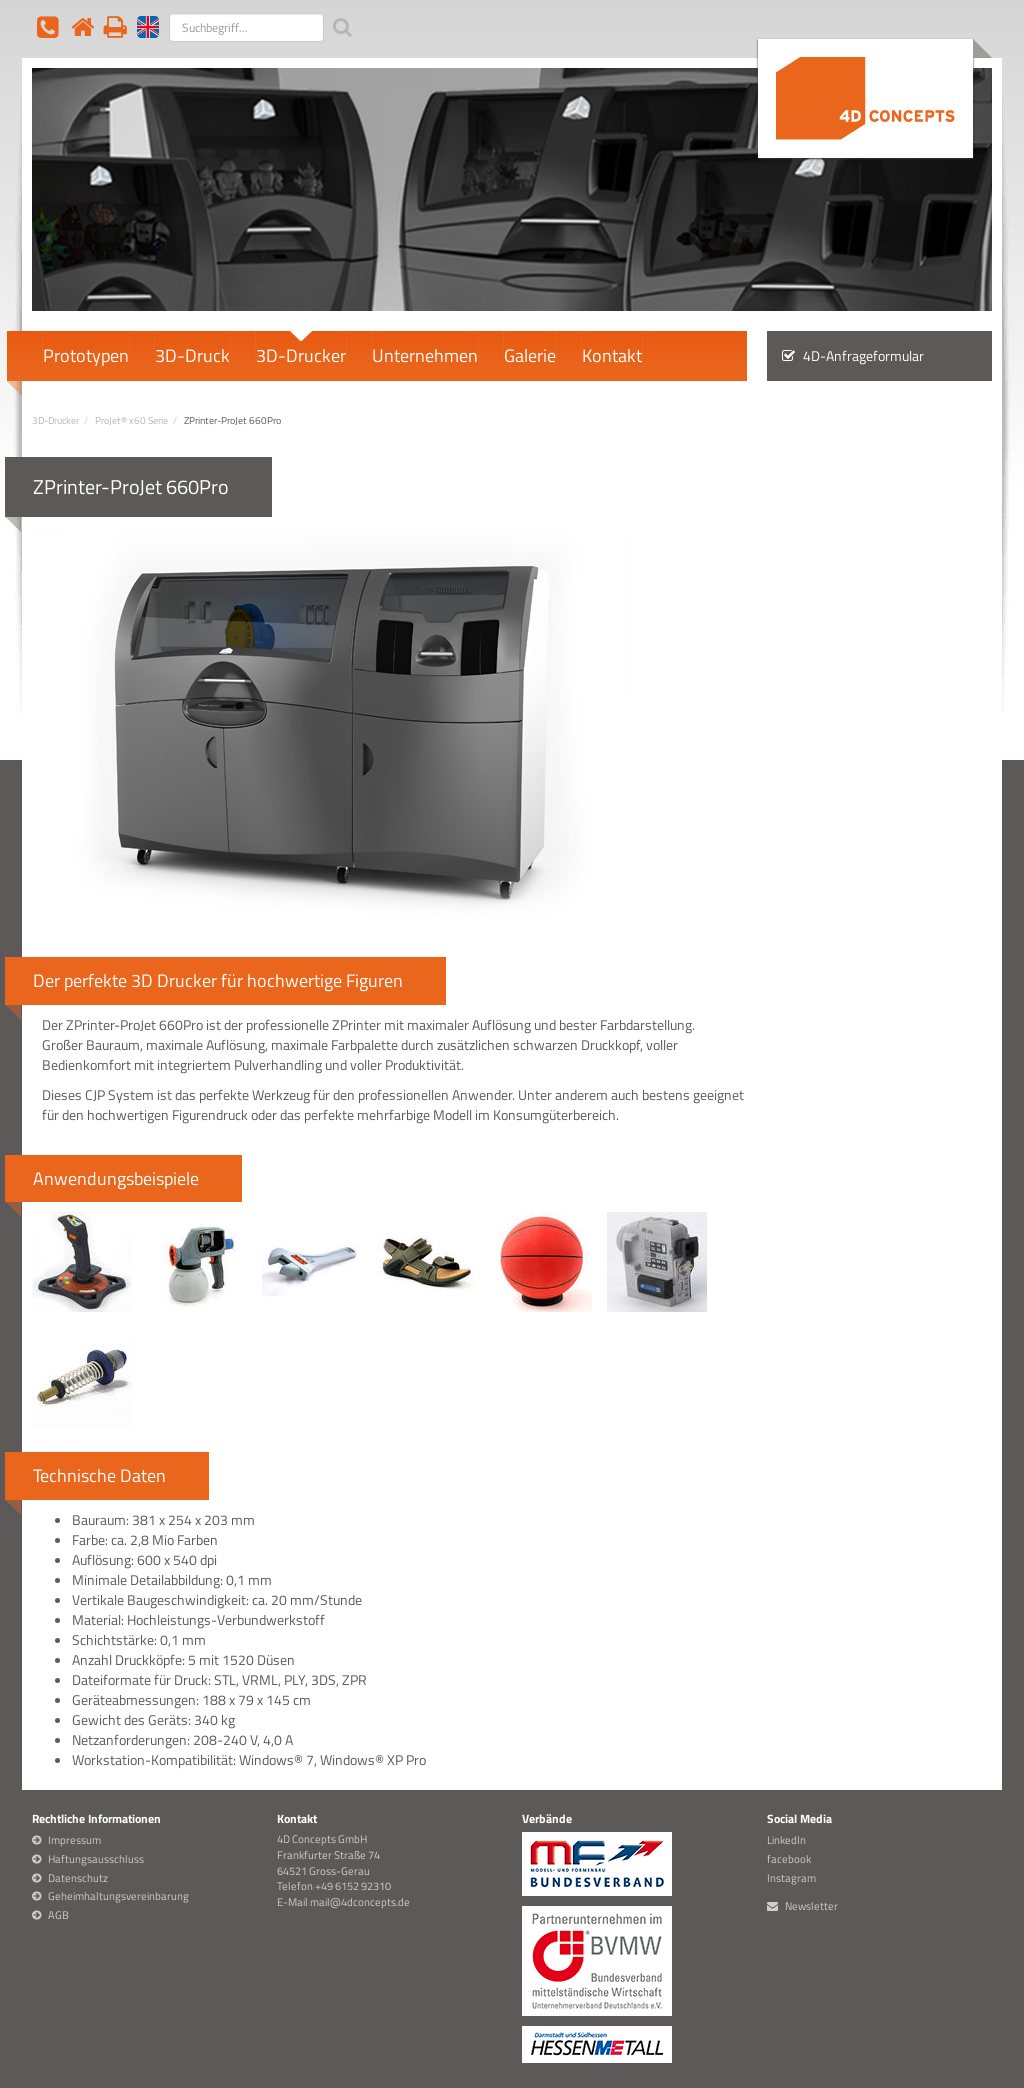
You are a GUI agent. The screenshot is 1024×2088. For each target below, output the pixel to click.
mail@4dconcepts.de (360, 1902)
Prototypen (86, 353)
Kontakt (612, 353)
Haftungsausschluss (96, 1859)
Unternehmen (425, 353)
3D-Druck (192, 353)
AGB (58, 1915)
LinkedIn (786, 1840)
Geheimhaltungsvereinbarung (118, 1896)
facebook (789, 1859)
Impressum (74, 1840)
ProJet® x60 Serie (131, 420)
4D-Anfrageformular (853, 356)
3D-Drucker (301, 353)
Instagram (791, 1878)
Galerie (530, 353)
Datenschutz (78, 1878)
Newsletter (811, 1906)
